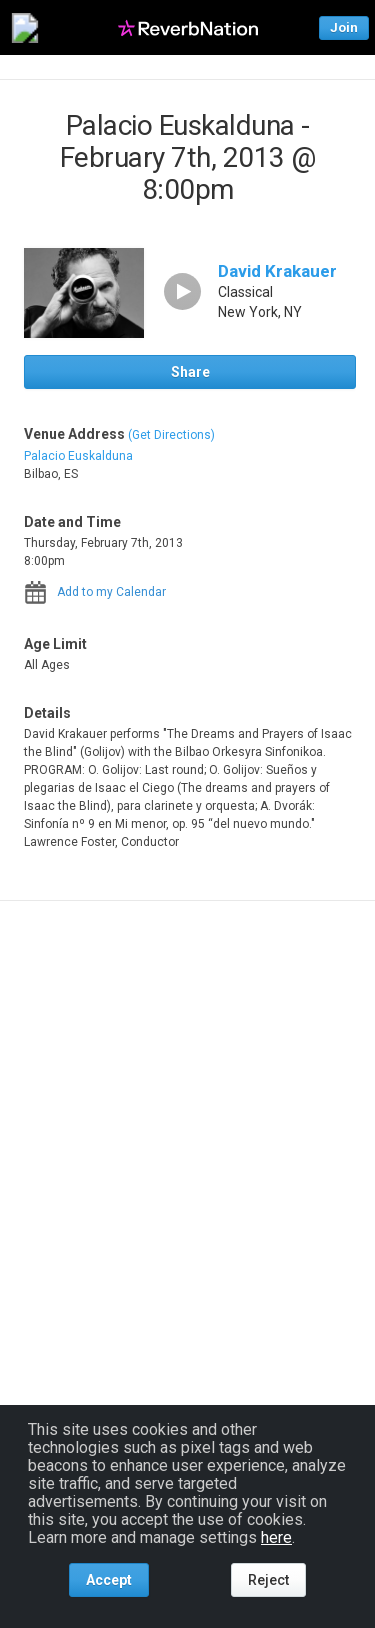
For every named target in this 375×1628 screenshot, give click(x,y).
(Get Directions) (171, 435)
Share (190, 372)
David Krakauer (277, 271)
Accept (109, 1580)
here (276, 1537)
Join (344, 27)
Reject (268, 1580)
